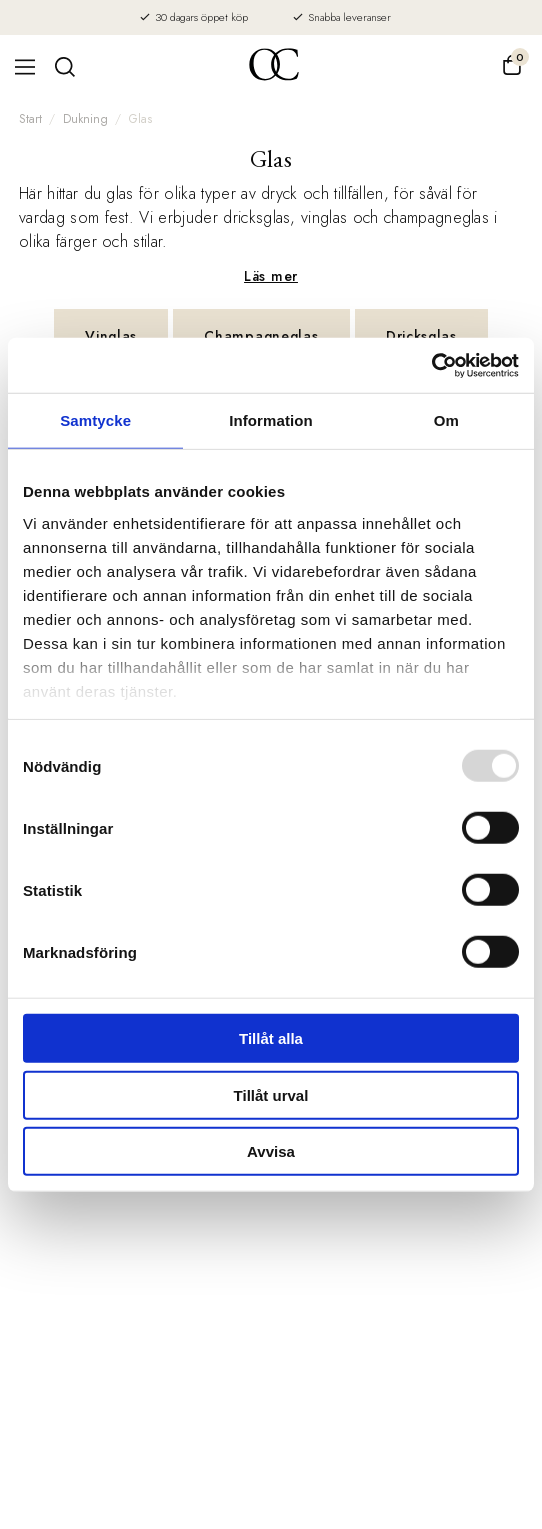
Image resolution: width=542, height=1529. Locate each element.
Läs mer (271, 276)
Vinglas (111, 336)
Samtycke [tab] (95, 420)
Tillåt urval (271, 1094)
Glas (140, 119)
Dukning (85, 119)
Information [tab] (271, 420)
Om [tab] (446, 420)
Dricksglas (421, 336)
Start (30, 119)
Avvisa (271, 1151)
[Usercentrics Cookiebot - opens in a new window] (431, 365)
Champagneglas (261, 336)
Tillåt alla (271, 1038)
